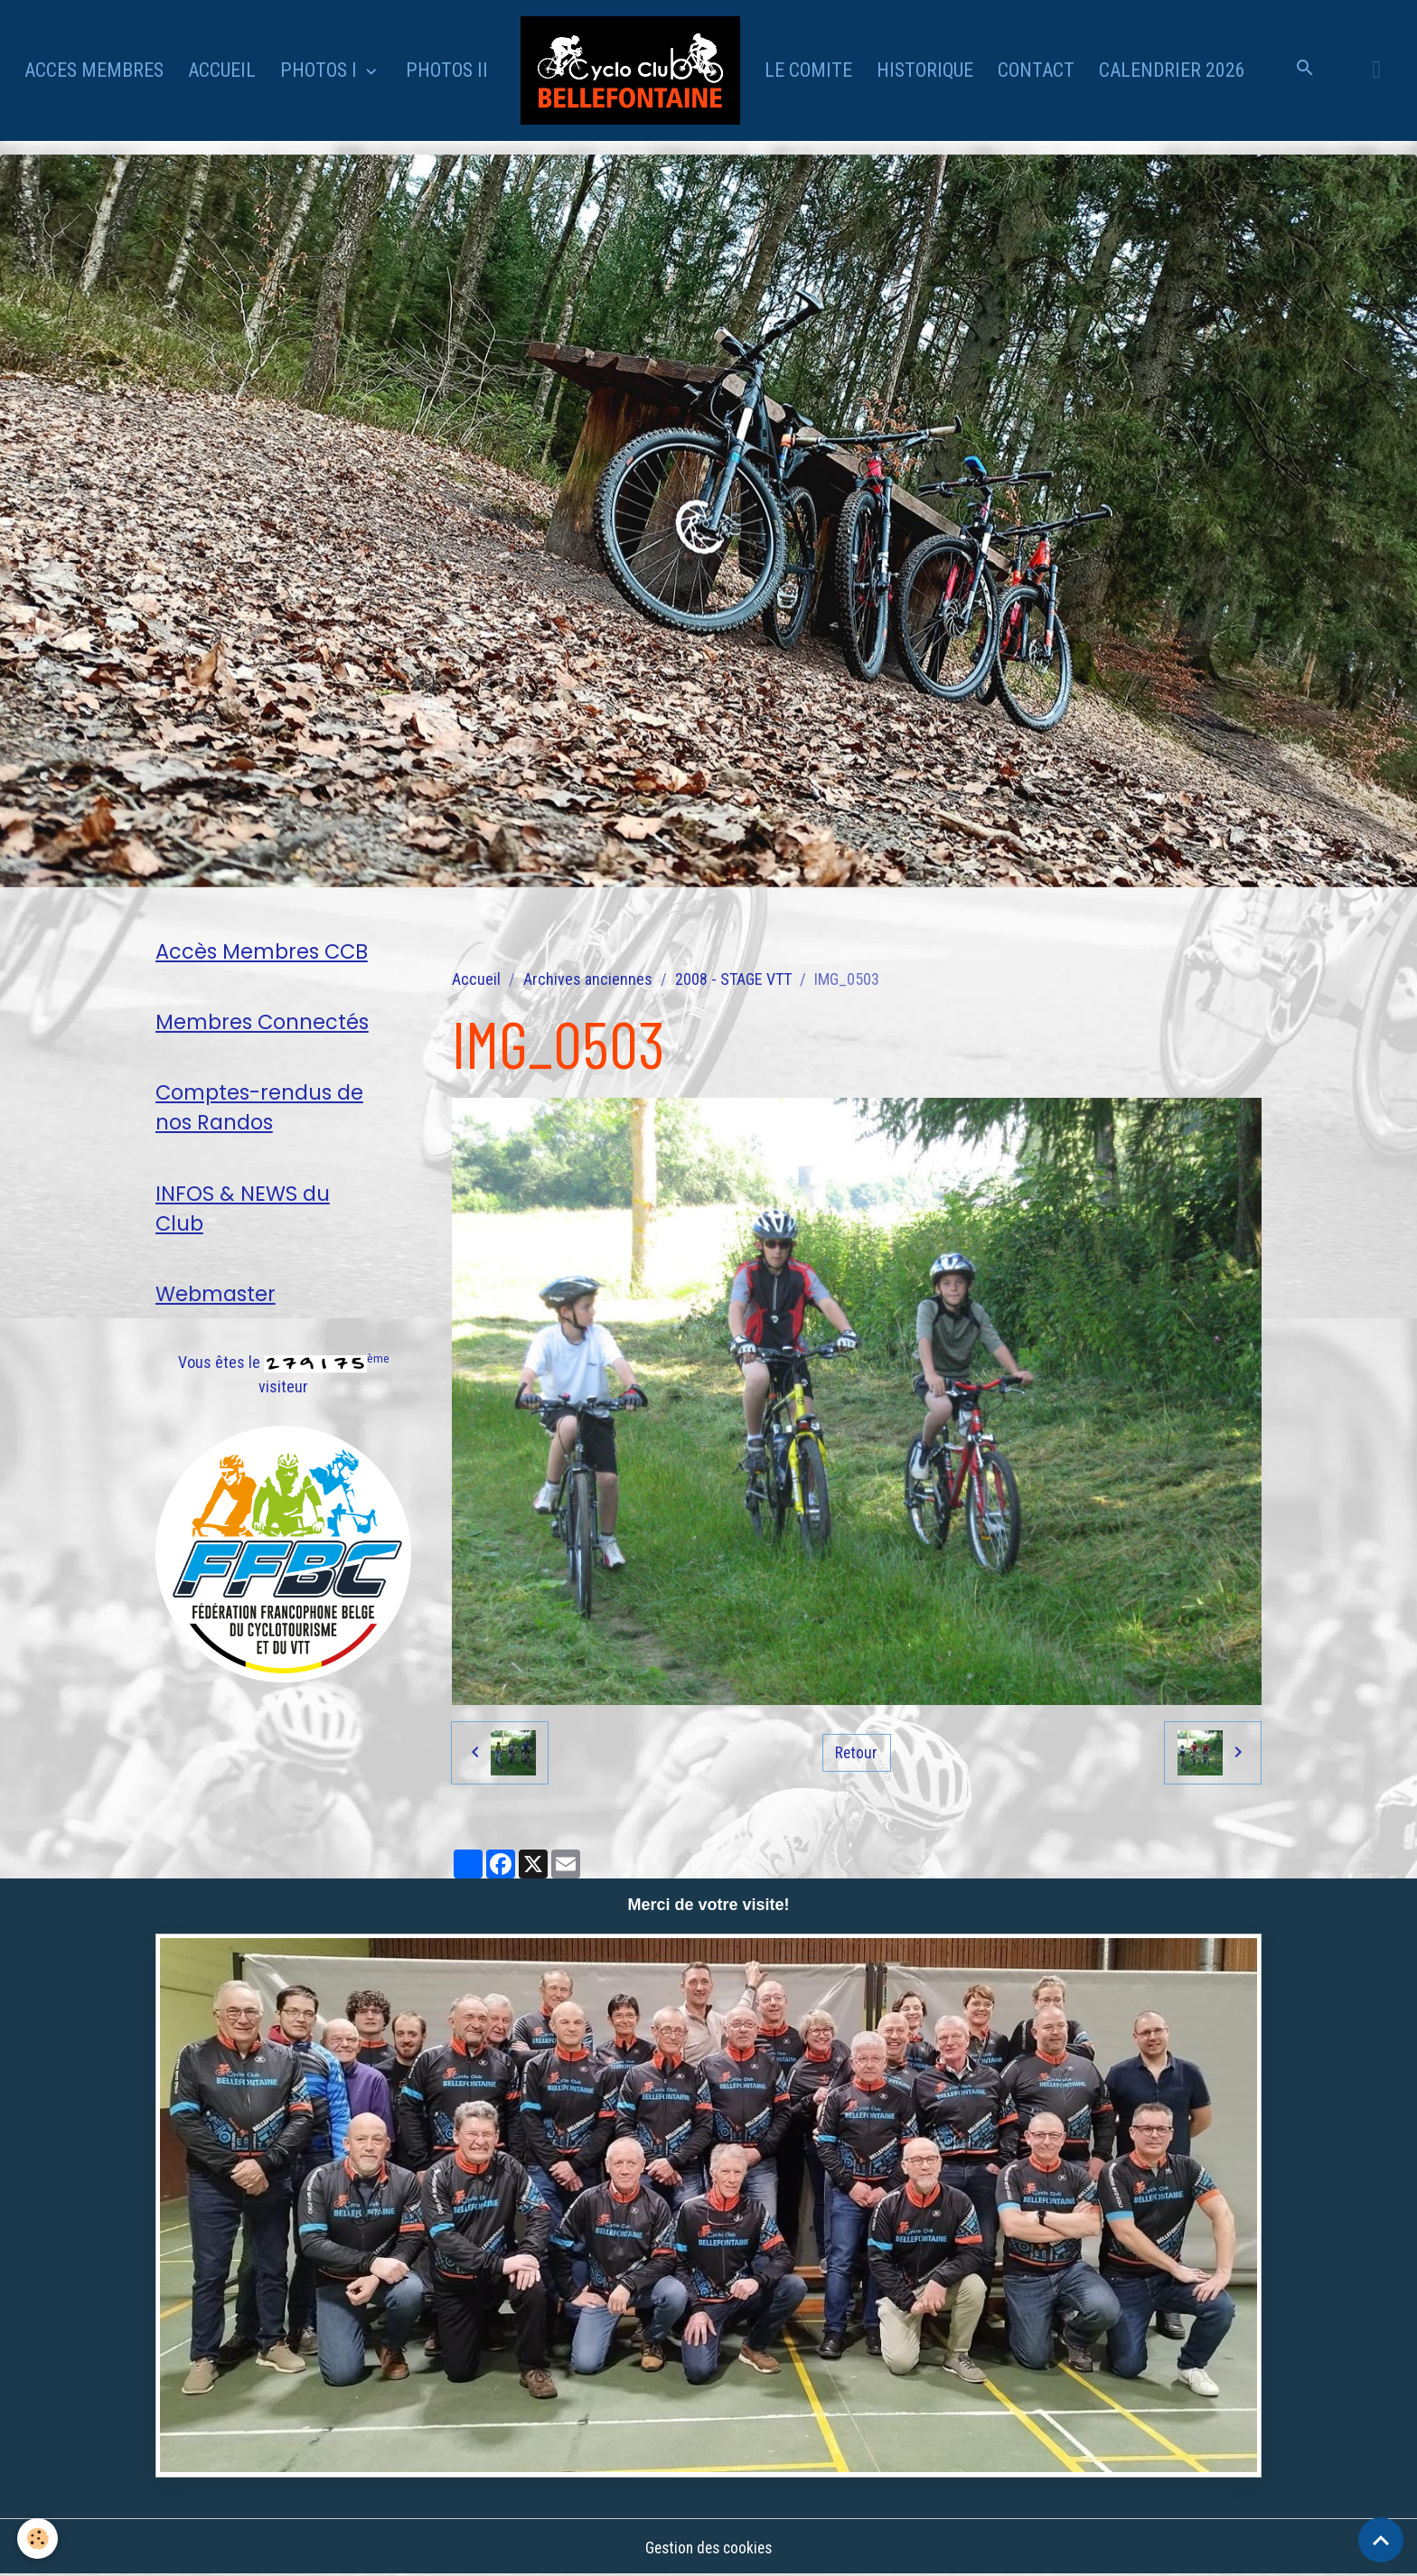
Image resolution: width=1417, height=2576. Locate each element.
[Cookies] (38, 2538)
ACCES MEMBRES (94, 70)
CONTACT (1036, 70)
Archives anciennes (587, 979)
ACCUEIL (222, 70)
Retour (856, 1751)
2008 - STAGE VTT (733, 979)
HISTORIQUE (925, 70)
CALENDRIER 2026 (1172, 70)
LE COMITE (808, 70)
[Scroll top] (1380, 2539)
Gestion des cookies (708, 2547)
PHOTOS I (320, 70)
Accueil (476, 979)
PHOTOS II (447, 70)
